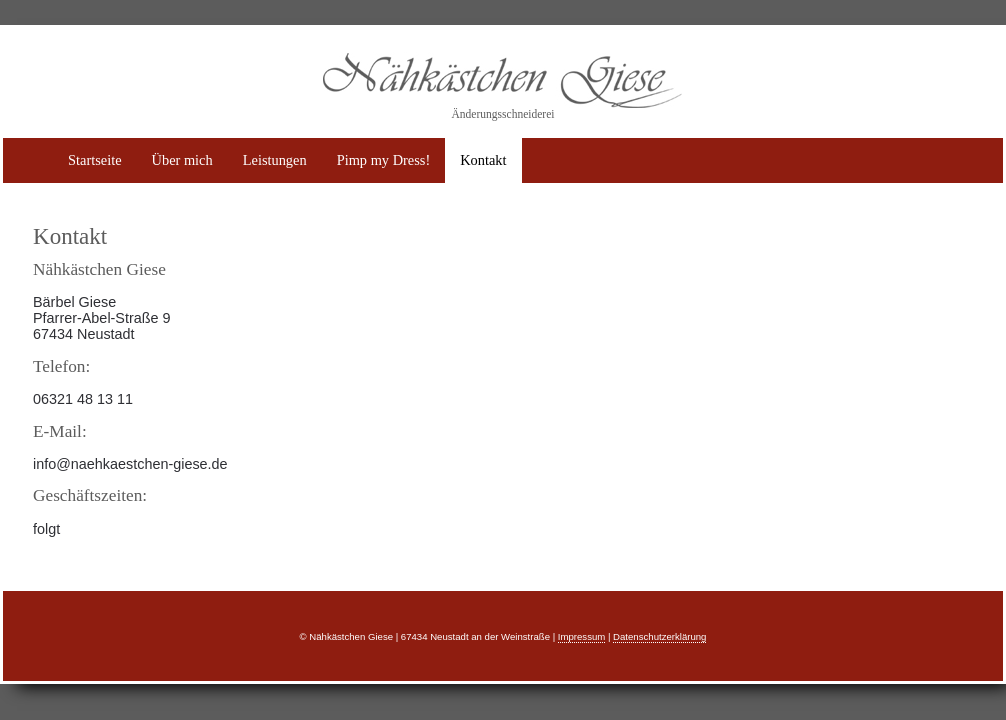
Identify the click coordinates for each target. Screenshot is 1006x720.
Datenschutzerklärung (659, 636)
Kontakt (483, 160)
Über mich (182, 160)
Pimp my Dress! (384, 160)
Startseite (95, 160)
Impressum (581, 636)
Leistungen (275, 160)
